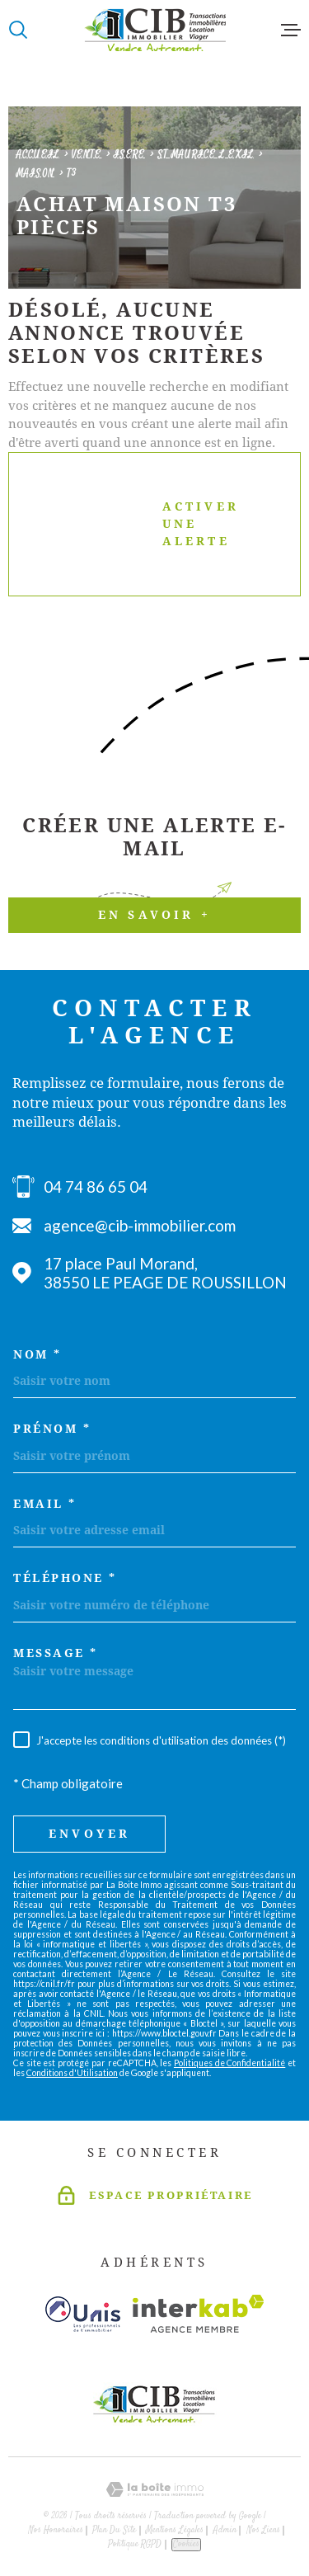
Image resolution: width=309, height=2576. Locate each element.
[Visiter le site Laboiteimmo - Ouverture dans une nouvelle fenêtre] (154, 2490)
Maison (35, 174)
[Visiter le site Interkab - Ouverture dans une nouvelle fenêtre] (198, 2314)
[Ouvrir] (18, 30)
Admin (224, 2530)
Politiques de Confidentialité (229, 2063)
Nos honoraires (55, 2530)
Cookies (186, 2544)
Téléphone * (65, 1578)
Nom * (37, 1354)
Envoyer (89, 1833)
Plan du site (114, 2530)
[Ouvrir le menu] (291, 30)
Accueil (37, 155)
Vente (87, 155)
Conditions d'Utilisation (72, 2073)
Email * (45, 1503)
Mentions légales (175, 2530)
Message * (55, 1653)
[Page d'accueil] (155, 29)
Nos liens (263, 2530)
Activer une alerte (141, 524)
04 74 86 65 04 (95, 1186)
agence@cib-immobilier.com (140, 1225)
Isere (129, 155)
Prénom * (52, 1428)
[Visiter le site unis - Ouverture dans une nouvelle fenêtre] (82, 2314)
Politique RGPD (135, 2544)
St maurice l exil (205, 155)
